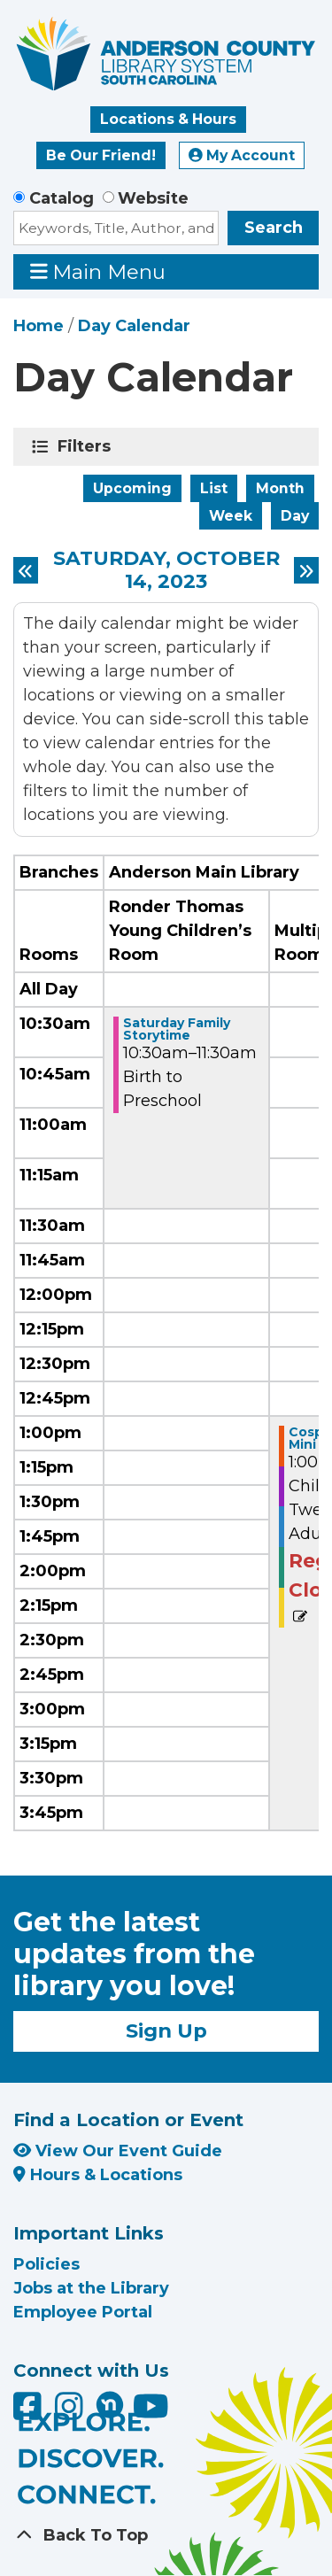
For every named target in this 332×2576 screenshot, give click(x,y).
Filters (87, 446)
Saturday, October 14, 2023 (166, 570)
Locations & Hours (168, 119)
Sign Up (166, 2030)
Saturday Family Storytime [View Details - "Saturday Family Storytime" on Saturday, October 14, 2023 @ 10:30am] (176, 1029)
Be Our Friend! (101, 155)
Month (280, 488)
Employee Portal (82, 2312)
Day (295, 515)
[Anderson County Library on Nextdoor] (110, 2404)
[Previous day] (25, 570)
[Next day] (306, 570)
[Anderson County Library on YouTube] (151, 2413)
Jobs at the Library (91, 2288)
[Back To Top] (166, 2536)
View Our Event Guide (117, 2151)
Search (273, 227)
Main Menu (98, 271)
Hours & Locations (97, 2175)
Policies (46, 2264)
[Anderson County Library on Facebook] (29, 2413)
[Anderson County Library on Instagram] (71, 2413)
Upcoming (132, 488)
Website (153, 198)
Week (230, 515)
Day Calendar (134, 326)
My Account (242, 155)
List (214, 488)
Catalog (61, 198)
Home (38, 326)
